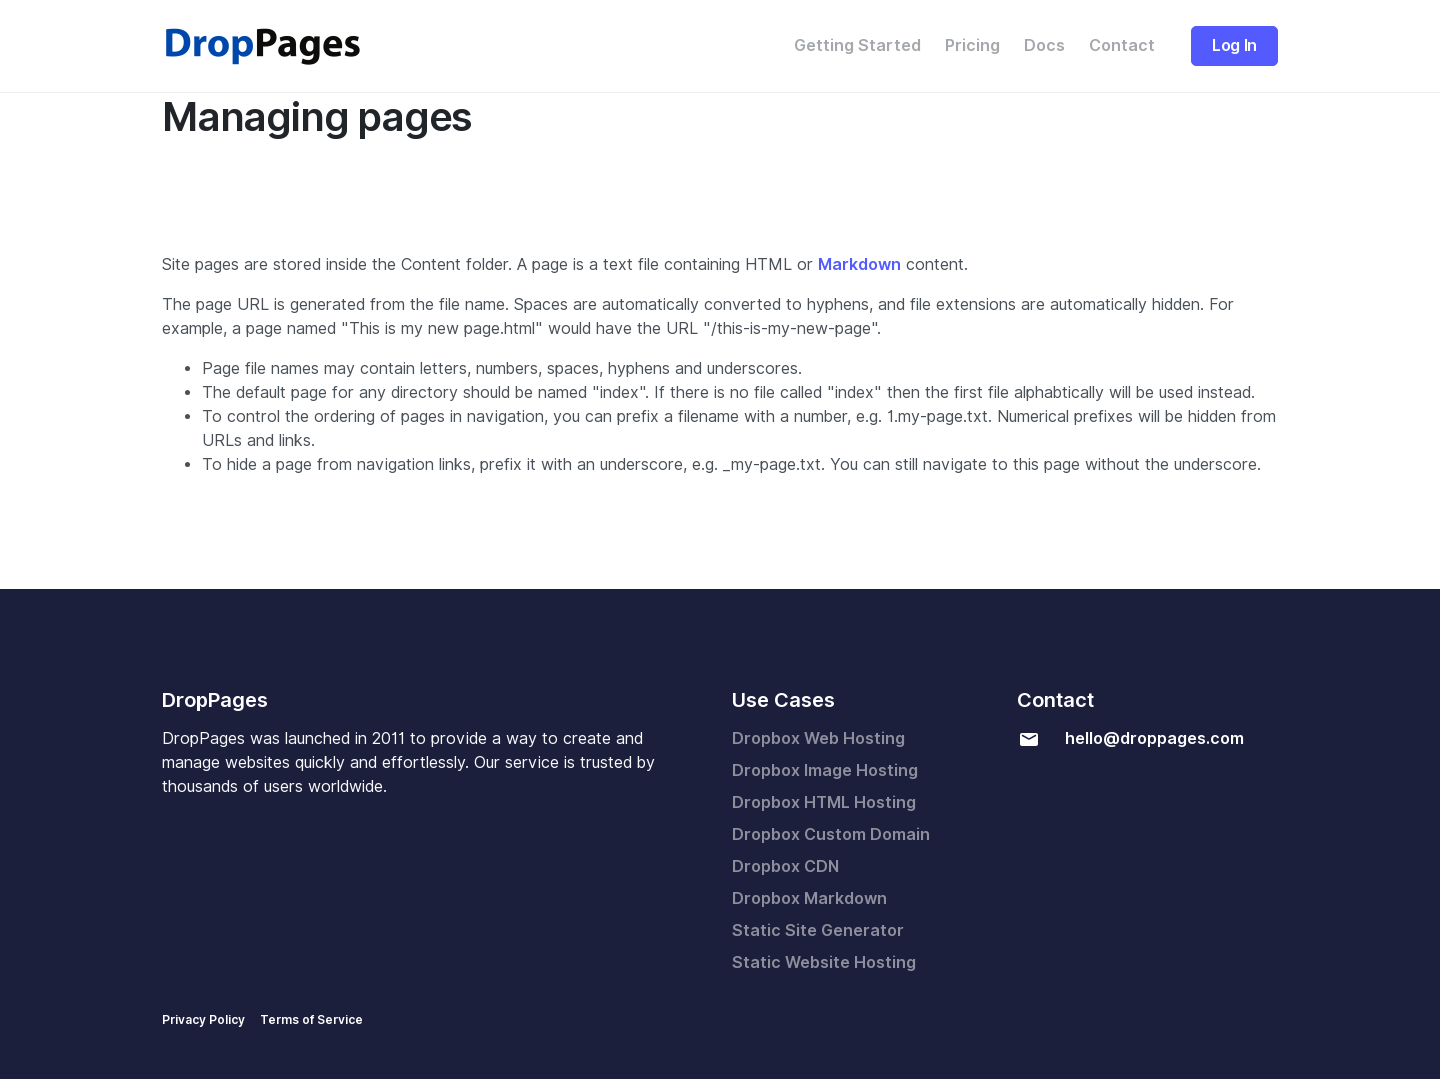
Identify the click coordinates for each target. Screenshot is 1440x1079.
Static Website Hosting (824, 962)
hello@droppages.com (1154, 738)
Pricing (972, 45)
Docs (1044, 45)
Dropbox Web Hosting (818, 738)
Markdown (859, 264)
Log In (1234, 45)
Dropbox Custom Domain (831, 834)
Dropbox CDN (785, 866)
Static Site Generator (818, 930)
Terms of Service (311, 1019)
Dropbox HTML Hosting (824, 802)
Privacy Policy (203, 1019)
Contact (1122, 45)
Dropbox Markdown (809, 898)
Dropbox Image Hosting (825, 770)
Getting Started (857, 45)
